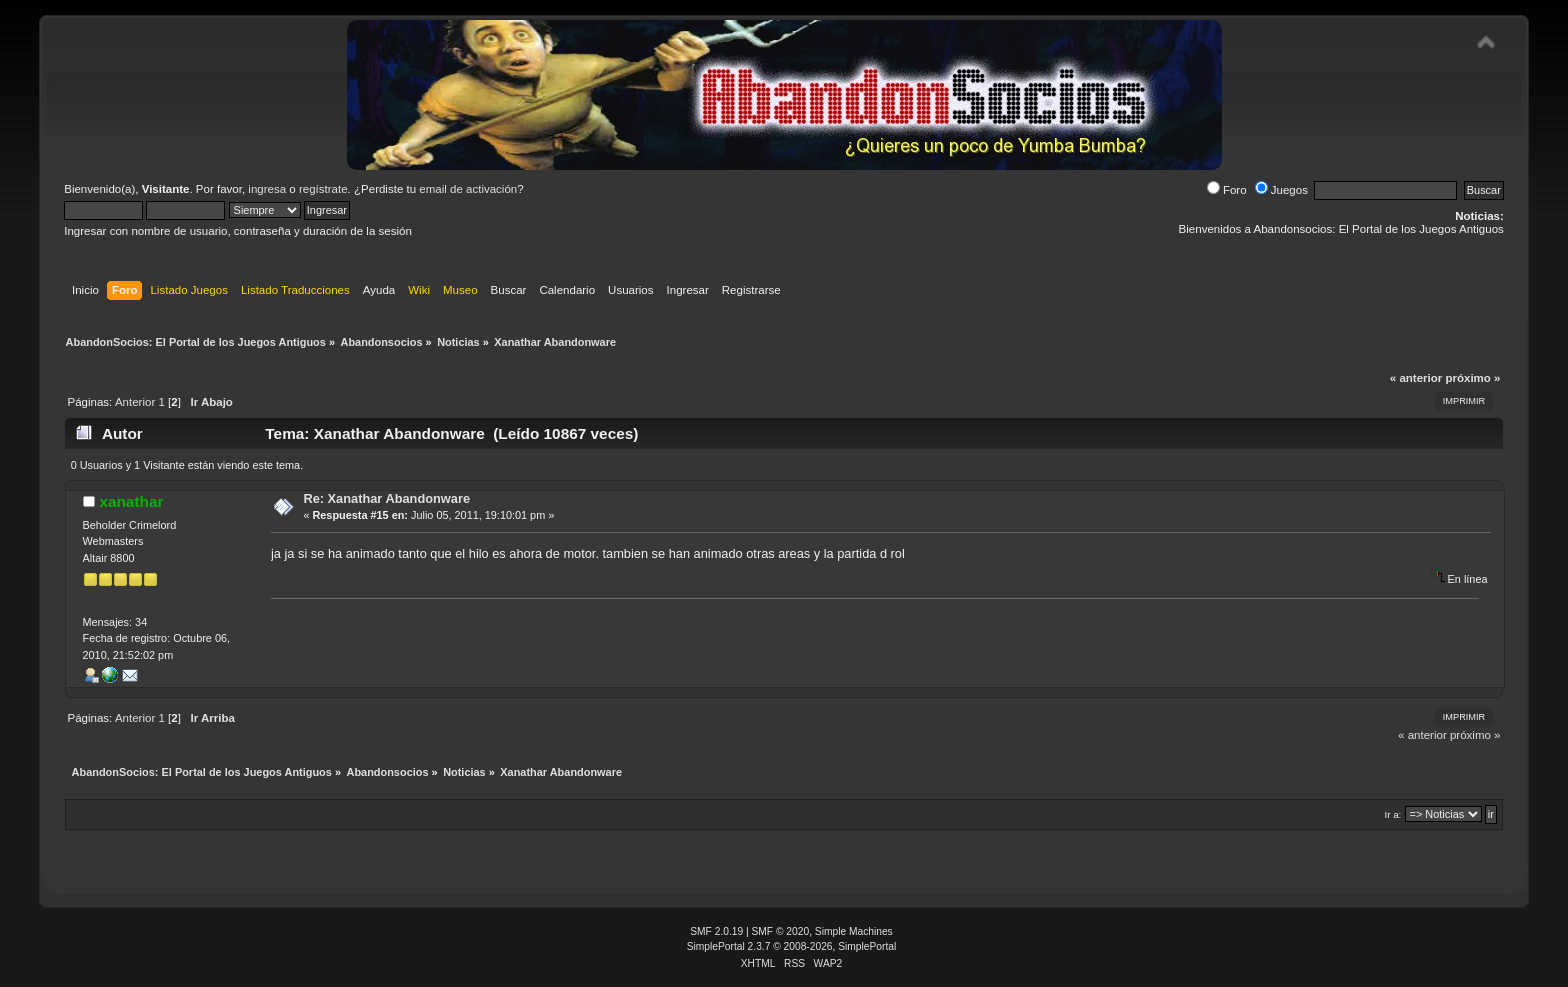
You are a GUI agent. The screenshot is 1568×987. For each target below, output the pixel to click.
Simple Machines (854, 931)
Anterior (135, 402)
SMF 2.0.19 (716, 931)
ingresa (267, 189)
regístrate (323, 189)
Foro (1227, 190)
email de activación (468, 189)
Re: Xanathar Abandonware (386, 498)
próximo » (1472, 378)
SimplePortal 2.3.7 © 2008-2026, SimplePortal (792, 946)
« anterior (1416, 378)
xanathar (131, 501)
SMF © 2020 (781, 931)
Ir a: (1392, 814)
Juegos (1281, 190)
